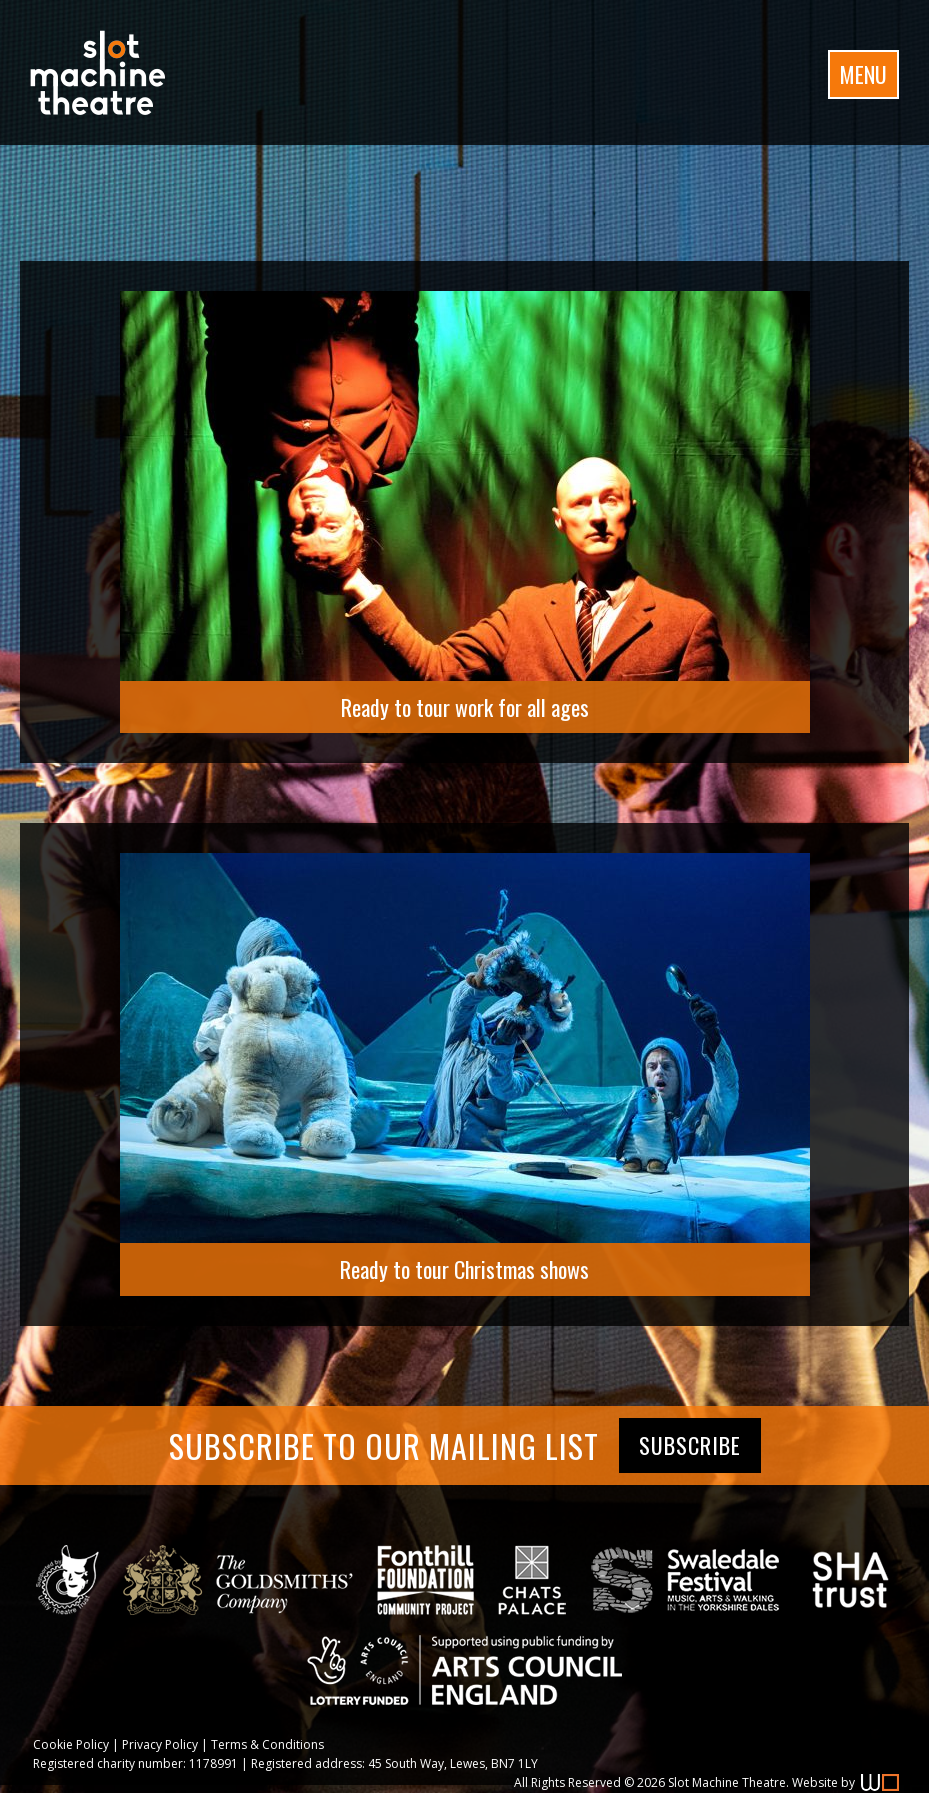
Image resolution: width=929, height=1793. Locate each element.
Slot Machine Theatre (727, 1782)
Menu (863, 74)
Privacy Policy (160, 1744)
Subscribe (690, 1445)
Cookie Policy (71, 1744)
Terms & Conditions (267, 1744)
